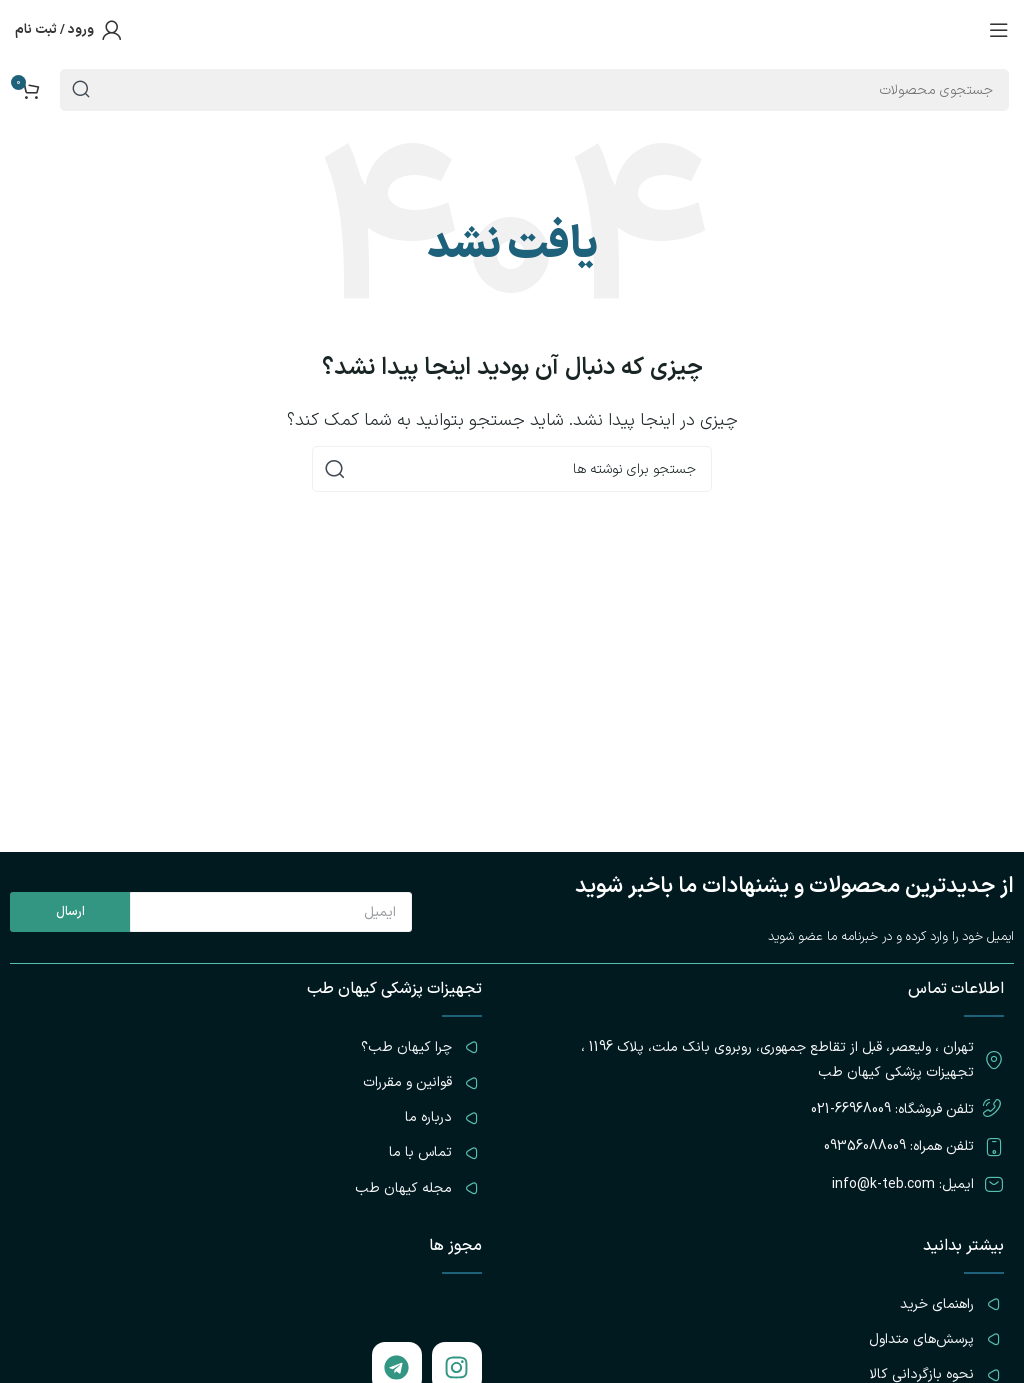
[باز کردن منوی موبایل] (999, 30)
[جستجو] (512, 469)
